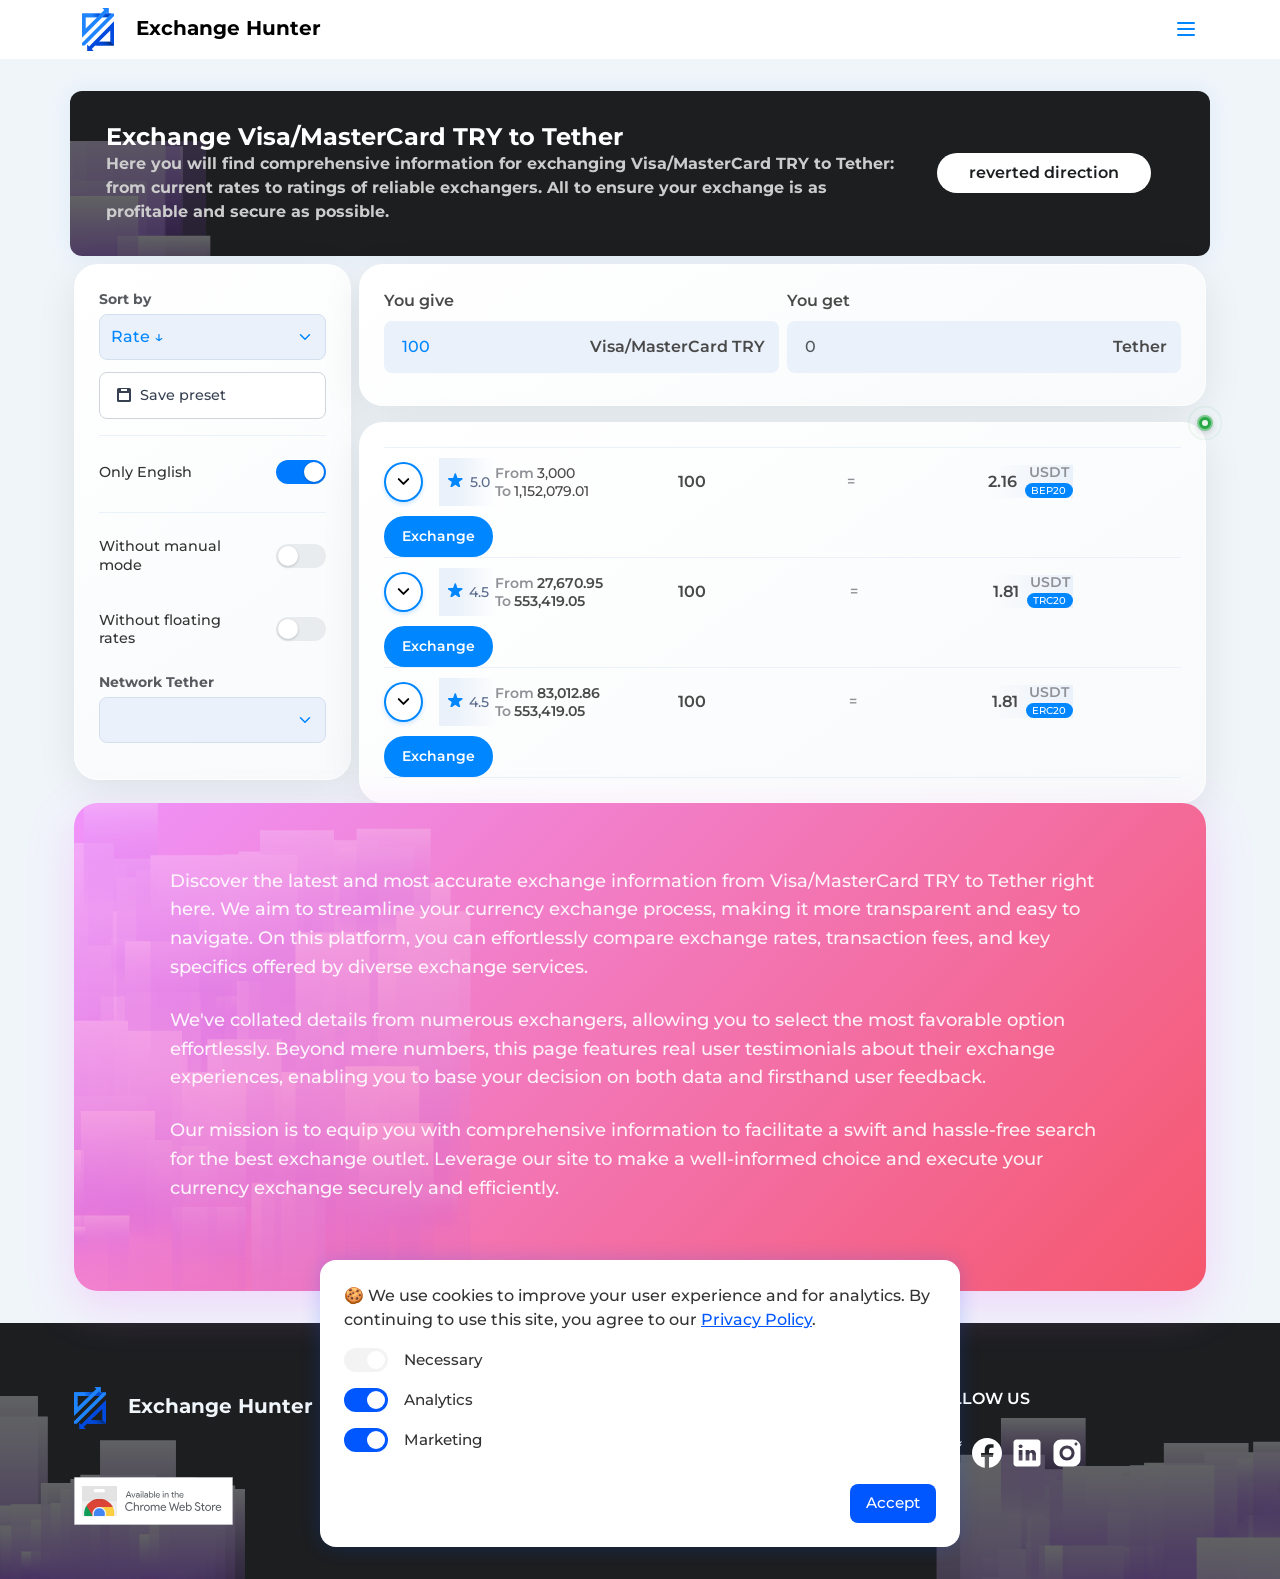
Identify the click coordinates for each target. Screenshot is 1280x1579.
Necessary (443, 1359)
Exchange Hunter (201, 28)
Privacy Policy (756, 1319)
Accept (893, 1502)
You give (419, 300)
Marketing (443, 1439)
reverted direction (1044, 172)
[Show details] (403, 482)
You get (818, 300)
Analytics (438, 1399)
